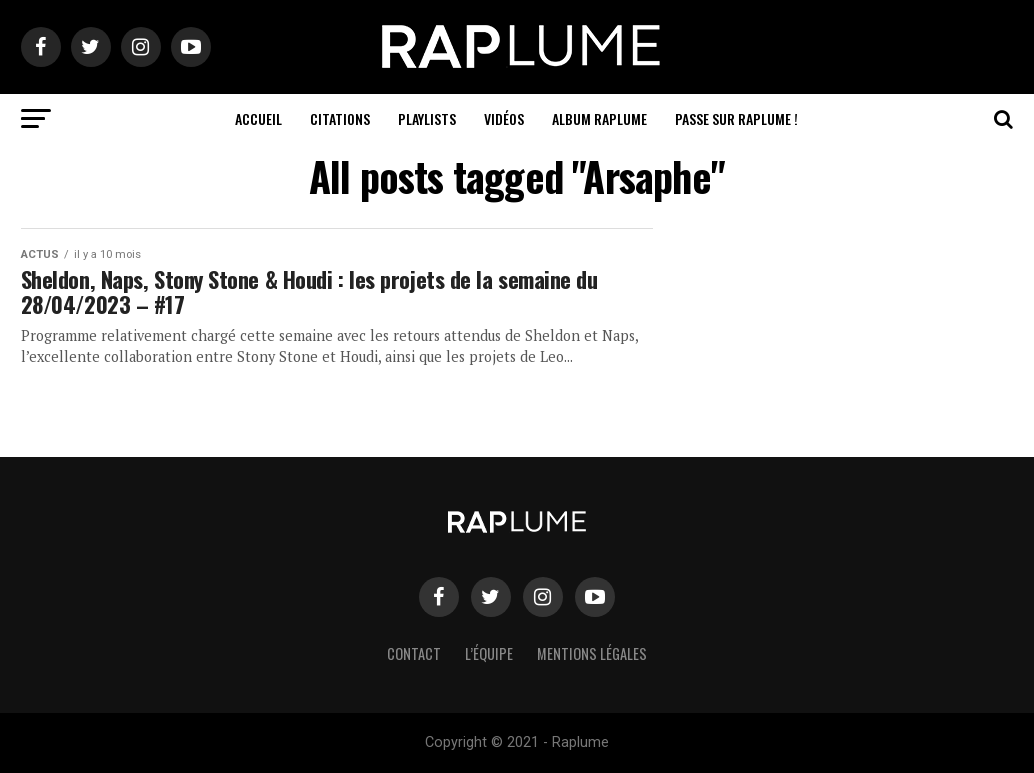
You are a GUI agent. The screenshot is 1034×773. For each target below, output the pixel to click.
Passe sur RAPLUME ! (736, 118)
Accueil (258, 118)
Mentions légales (592, 653)
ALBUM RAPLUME (599, 118)
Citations (340, 118)
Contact (414, 653)
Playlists (427, 118)
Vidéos (504, 118)
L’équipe (489, 653)
